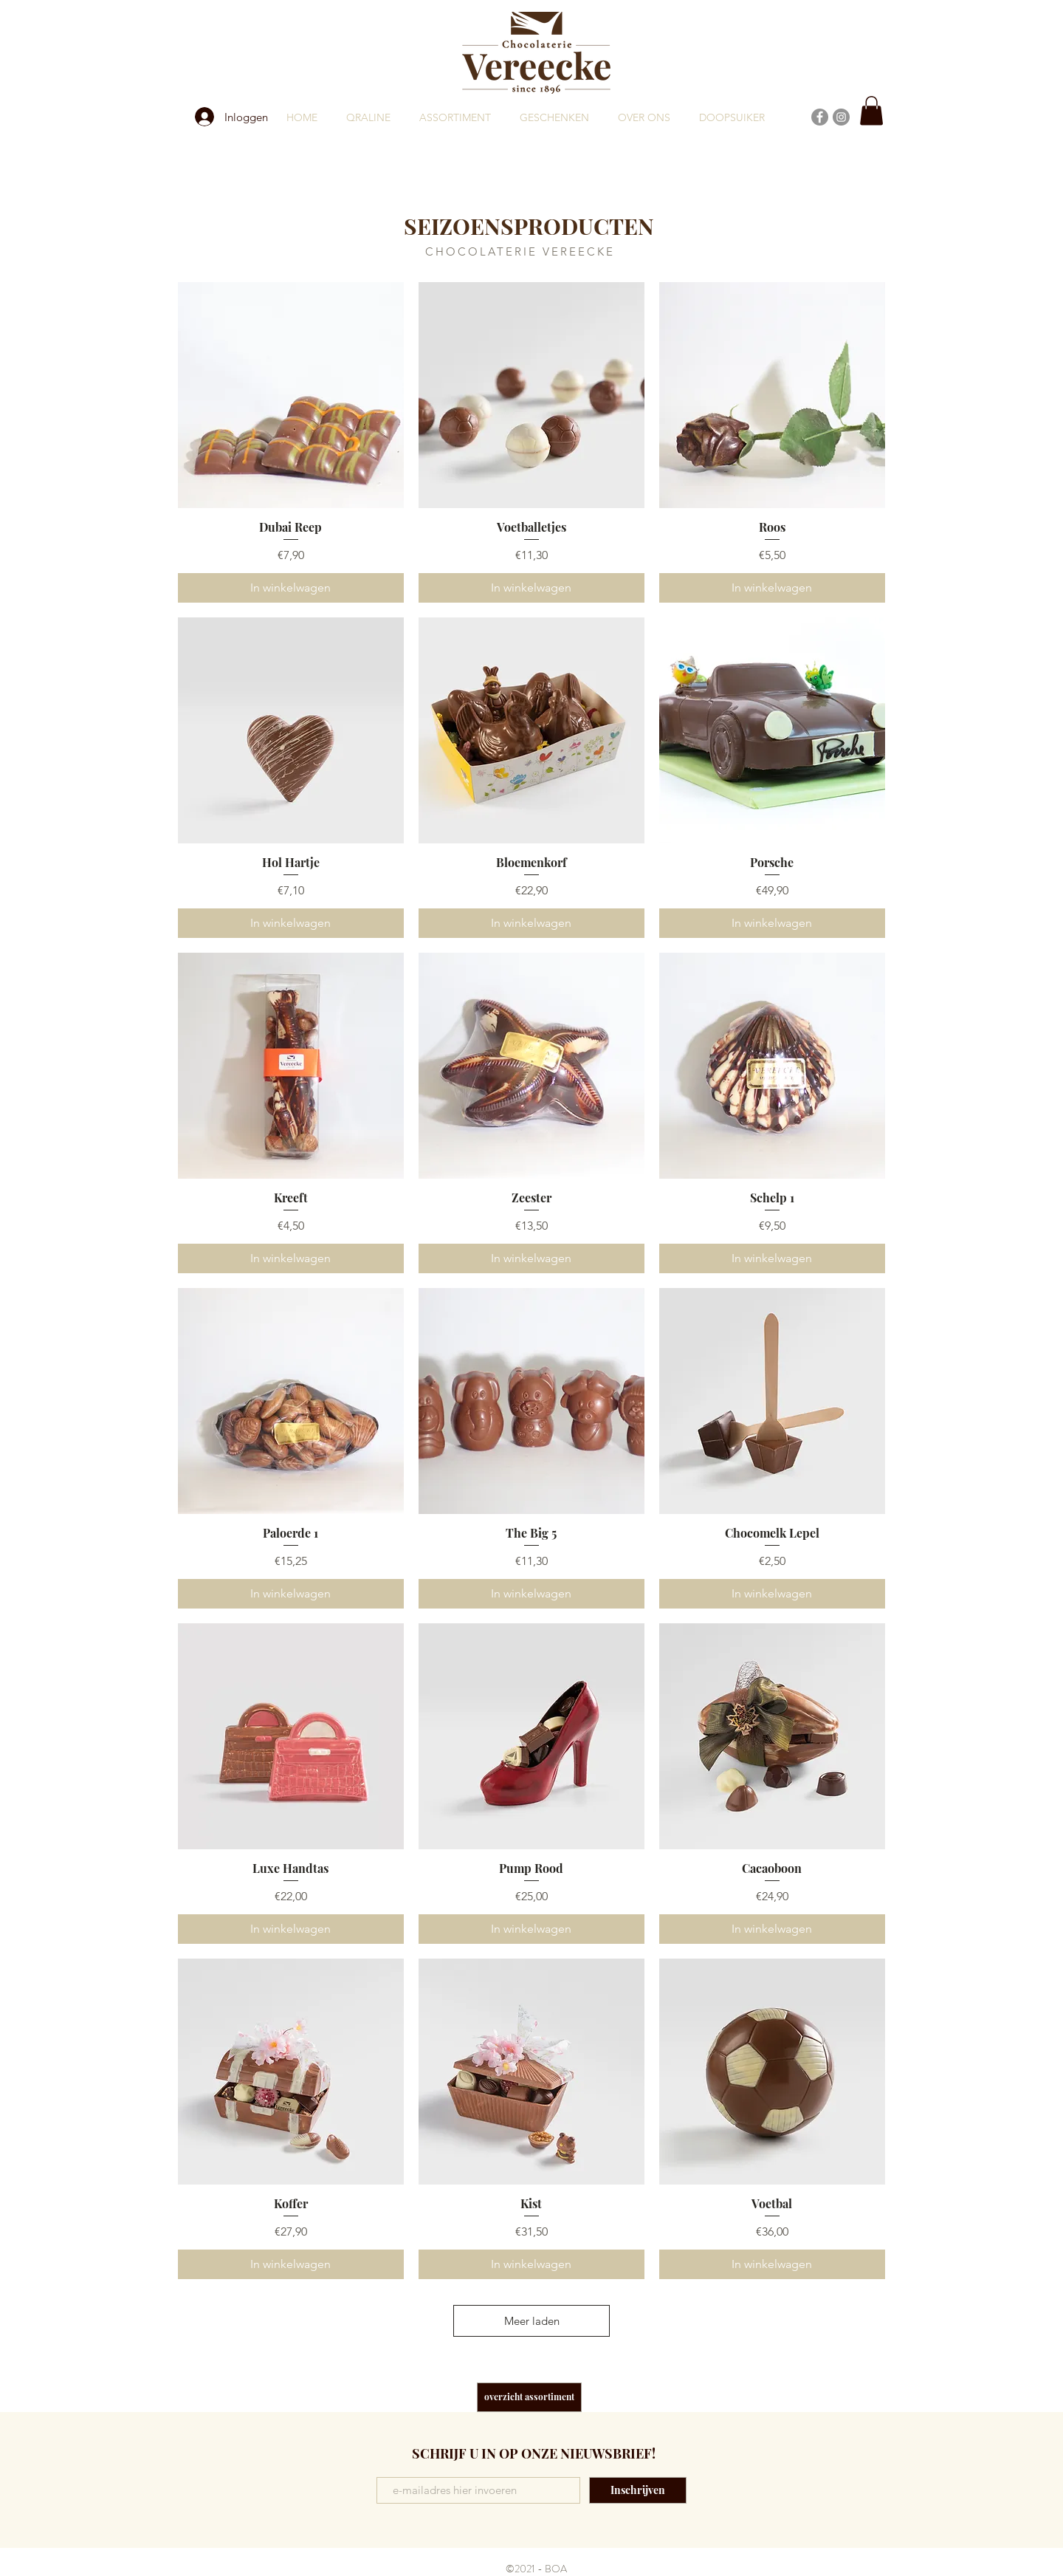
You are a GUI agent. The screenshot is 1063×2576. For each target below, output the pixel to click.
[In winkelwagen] (291, 588)
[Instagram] (841, 117)
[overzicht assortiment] (529, 2397)
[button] (871, 110)
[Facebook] (819, 117)
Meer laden (532, 2321)
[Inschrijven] (638, 2490)
